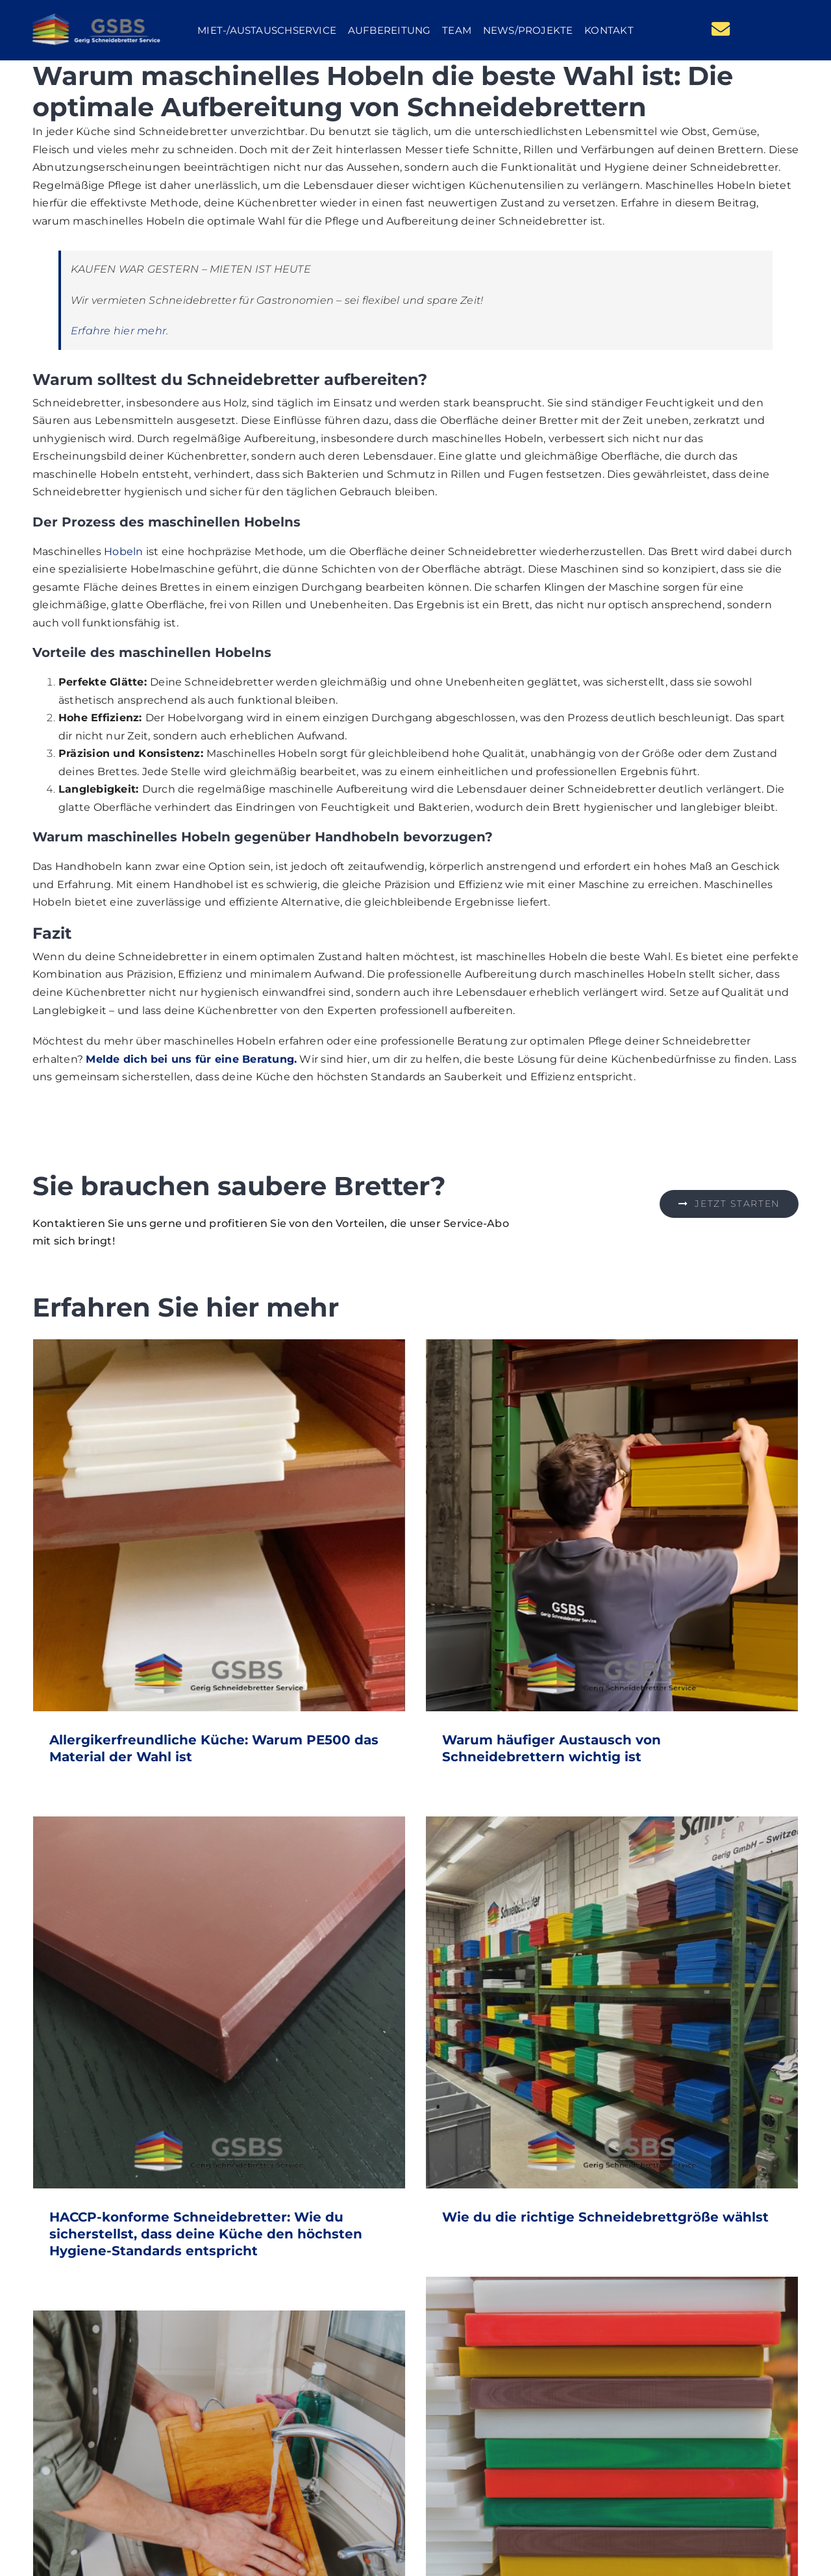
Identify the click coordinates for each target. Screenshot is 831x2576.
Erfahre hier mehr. (119, 331)
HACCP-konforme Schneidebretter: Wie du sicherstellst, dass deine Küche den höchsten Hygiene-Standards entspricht (205, 2234)
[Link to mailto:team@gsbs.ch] (720, 29)
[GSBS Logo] (96, 16)
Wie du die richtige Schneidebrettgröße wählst (605, 2217)
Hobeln (123, 551)
